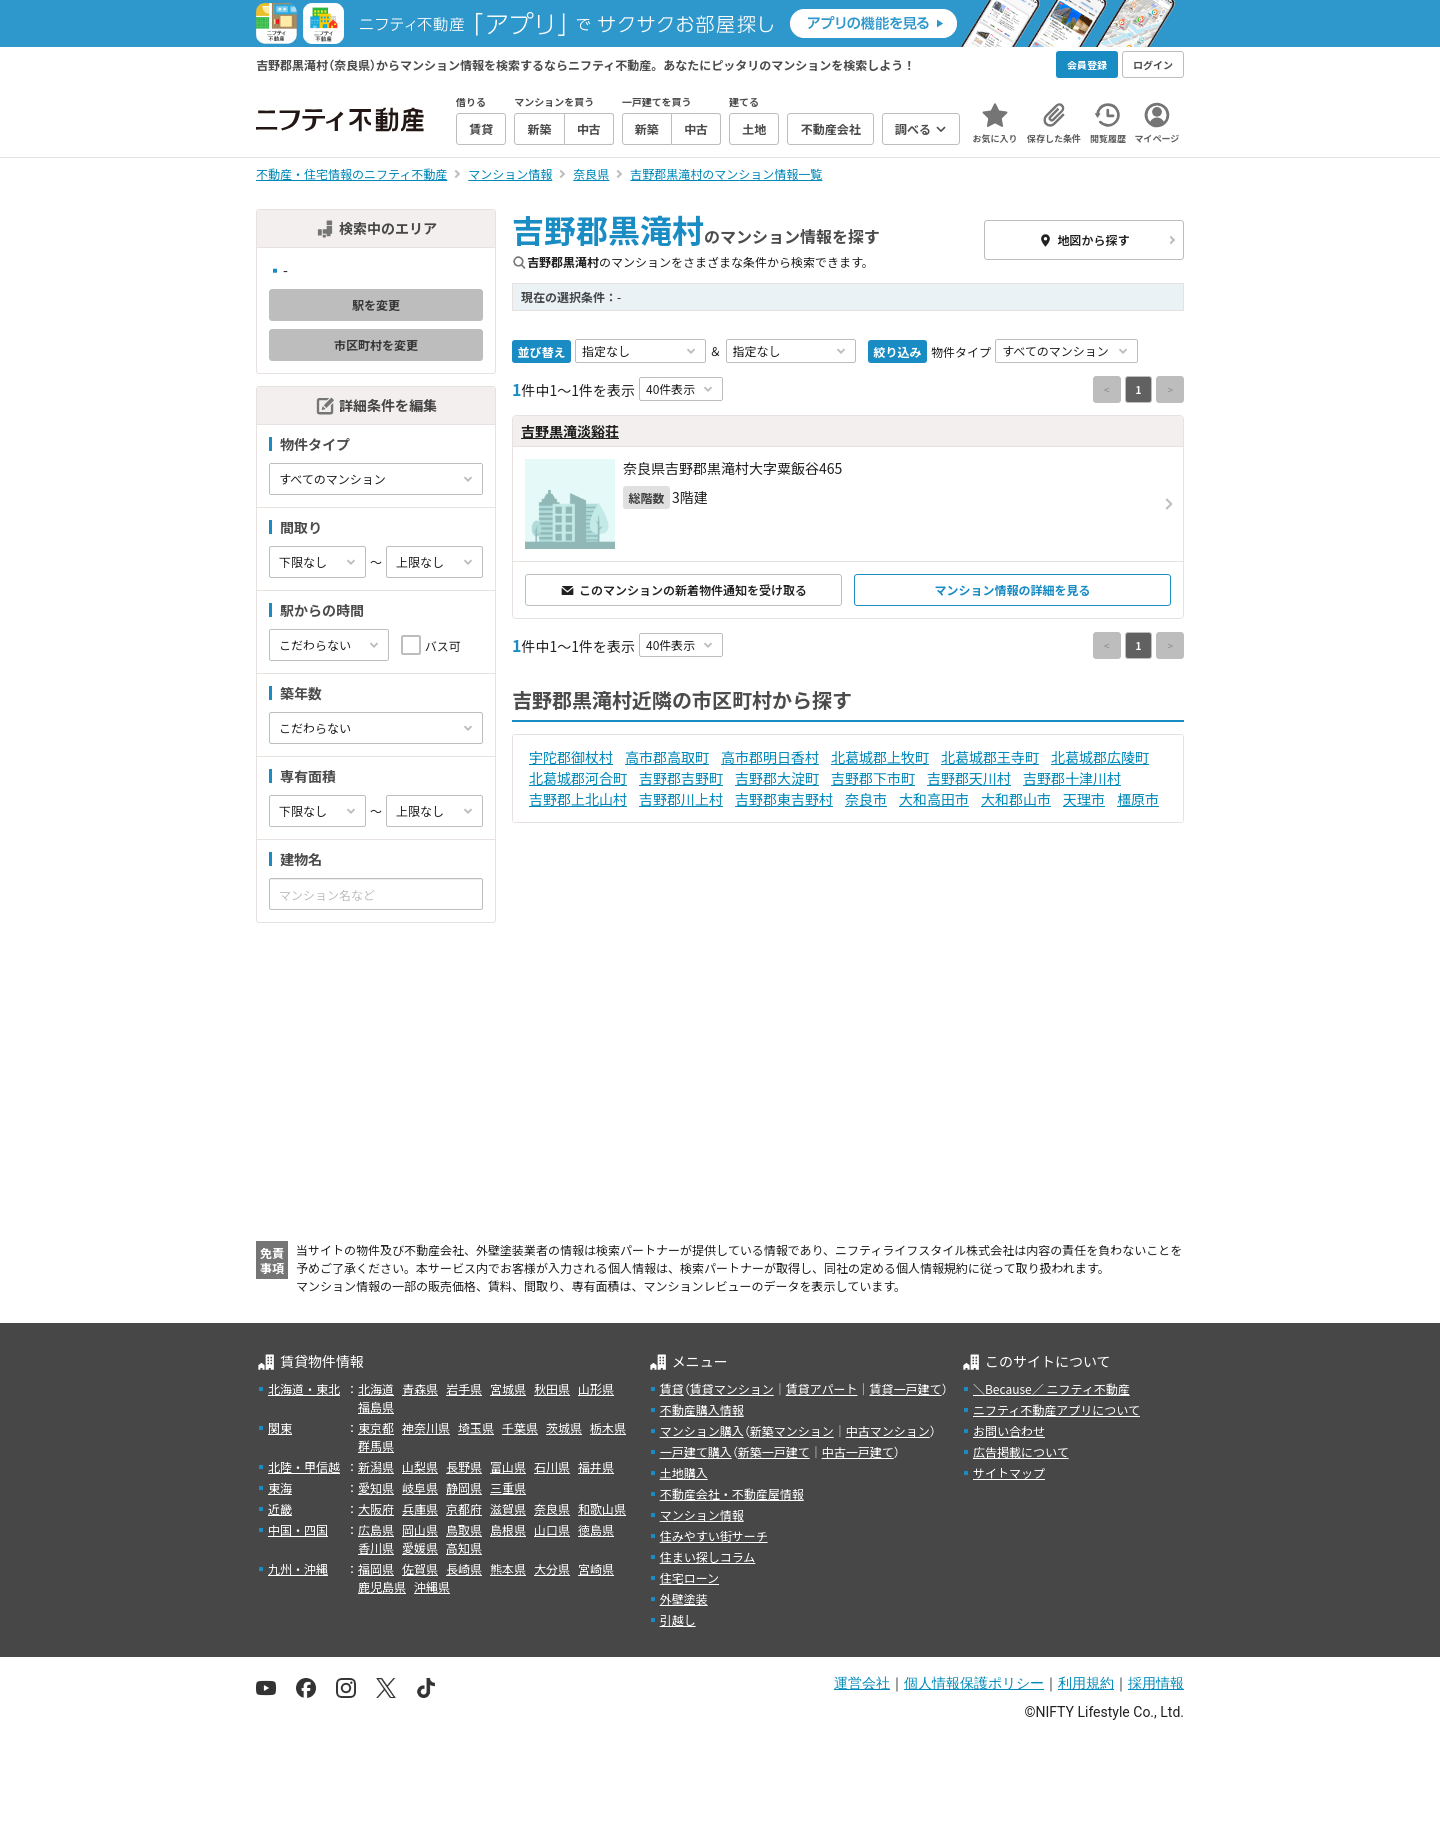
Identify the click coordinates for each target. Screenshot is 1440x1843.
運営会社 (862, 1683)
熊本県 (508, 1568)
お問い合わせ (1009, 1430)
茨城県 (564, 1427)
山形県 (596, 1388)
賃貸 (672, 1388)
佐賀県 (420, 1568)
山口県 (552, 1529)
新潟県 (376, 1466)
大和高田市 (934, 799)
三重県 (508, 1487)
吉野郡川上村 (681, 799)
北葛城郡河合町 (578, 778)
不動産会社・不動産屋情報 (732, 1493)
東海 (280, 1487)
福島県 (376, 1406)
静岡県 (464, 1487)
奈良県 (552, 1508)
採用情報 (1156, 1683)
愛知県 (376, 1487)
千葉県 (520, 1427)
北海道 (376, 1388)
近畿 (280, 1508)
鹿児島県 (382, 1586)
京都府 (464, 1508)
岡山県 (420, 1529)
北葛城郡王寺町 (990, 757)
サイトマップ (1009, 1472)
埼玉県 (476, 1427)
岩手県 (464, 1388)
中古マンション (888, 1430)
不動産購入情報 (702, 1409)
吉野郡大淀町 (777, 778)
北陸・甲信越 (304, 1466)
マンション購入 (702, 1430)
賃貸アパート (822, 1388)
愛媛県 (420, 1547)
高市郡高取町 (667, 757)
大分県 (552, 1568)
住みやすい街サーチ (714, 1535)
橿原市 (1138, 799)
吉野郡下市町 (873, 778)
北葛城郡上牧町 (880, 757)
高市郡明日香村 (770, 757)
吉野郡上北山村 (578, 799)
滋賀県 (508, 1508)
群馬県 (376, 1445)
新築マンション (792, 1430)
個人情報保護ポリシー (974, 1683)
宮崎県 (596, 1568)
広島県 (376, 1529)
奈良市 (866, 799)
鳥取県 (464, 1529)
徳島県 (596, 1529)
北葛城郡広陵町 (1100, 757)
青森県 (420, 1388)
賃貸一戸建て (905, 1388)
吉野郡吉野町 (681, 778)
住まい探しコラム (708, 1556)
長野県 (464, 1466)
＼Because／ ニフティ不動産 (1051, 1388)
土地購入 (684, 1472)
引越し (678, 1619)
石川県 (552, 1466)
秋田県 (552, 1388)
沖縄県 (432, 1586)
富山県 (508, 1466)
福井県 (596, 1466)
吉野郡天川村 (969, 778)
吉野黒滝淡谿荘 (570, 431)
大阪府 (376, 1508)
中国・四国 (298, 1529)
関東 (280, 1427)
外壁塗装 (684, 1598)
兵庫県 (420, 1508)
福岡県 (376, 1568)
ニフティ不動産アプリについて (1056, 1409)
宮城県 (508, 1388)
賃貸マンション (732, 1388)
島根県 (508, 1529)
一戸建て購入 (696, 1451)
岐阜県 (420, 1487)
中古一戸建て (858, 1451)
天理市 (1084, 799)
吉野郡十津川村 (1072, 778)
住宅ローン (689, 1577)
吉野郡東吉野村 (784, 799)
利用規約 (1086, 1683)
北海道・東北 (304, 1388)
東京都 (376, 1427)
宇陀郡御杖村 (571, 757)
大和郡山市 (1016, 799)
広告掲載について (1021, 1451)
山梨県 (420, 1466)
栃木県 (608, 1427)
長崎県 (464, 1568)
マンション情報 (702, 1514)
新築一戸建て (774, 1451)
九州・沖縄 (298, 1568)
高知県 (464, 1547)
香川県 (376, 1547)
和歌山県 (602, 1508)
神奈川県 (426, 1427)
